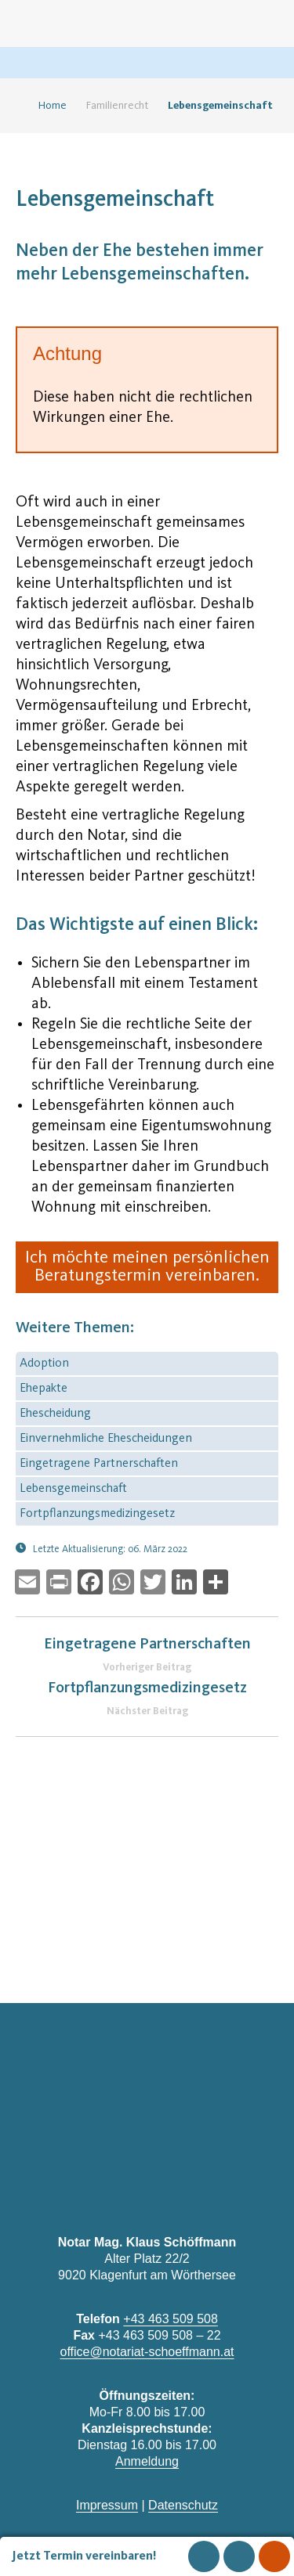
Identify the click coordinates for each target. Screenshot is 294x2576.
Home (46, 105)
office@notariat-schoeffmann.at (147, 2351)
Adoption (44, 1363)
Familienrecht (117, 105)
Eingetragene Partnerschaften (99, 1463)
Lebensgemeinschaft (73, 1489)
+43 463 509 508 (170, 2319)
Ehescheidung (55, 1413)
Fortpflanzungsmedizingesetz (97, 1514)
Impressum (107, 2505)
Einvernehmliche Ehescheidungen (106, 1438)
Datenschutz (183, 2505)
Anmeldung (147, 2461)
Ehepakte (43, 1388)
